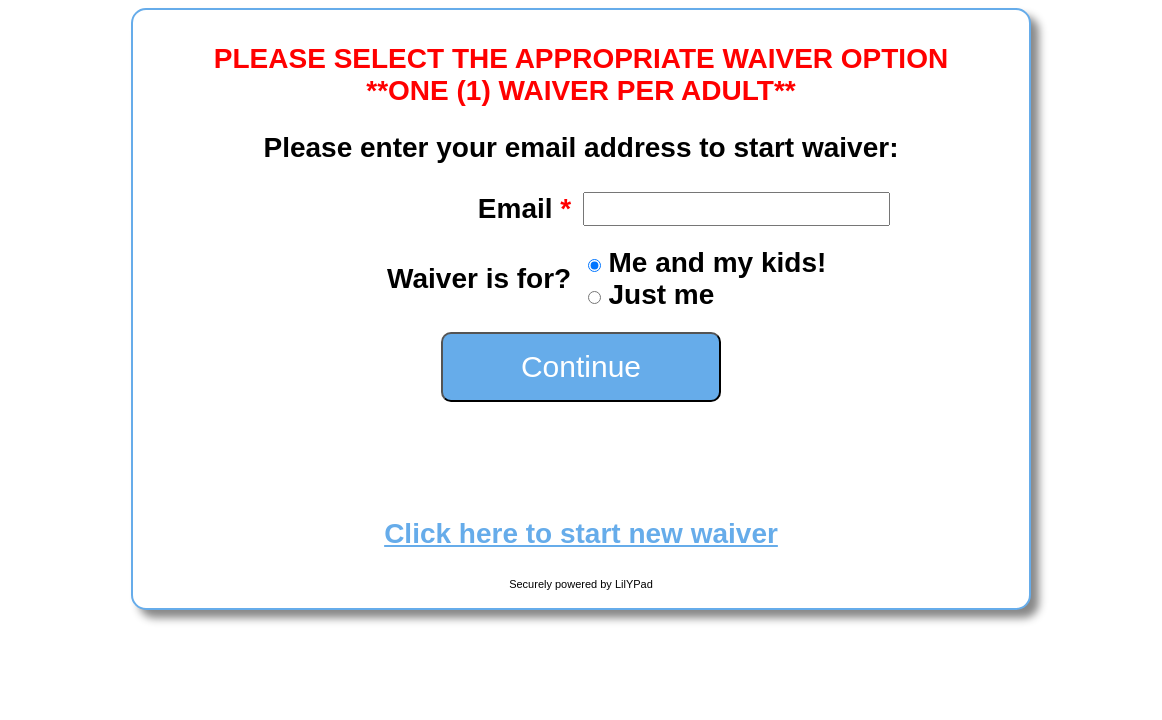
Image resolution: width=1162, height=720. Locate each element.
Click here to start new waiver (581, 533)
